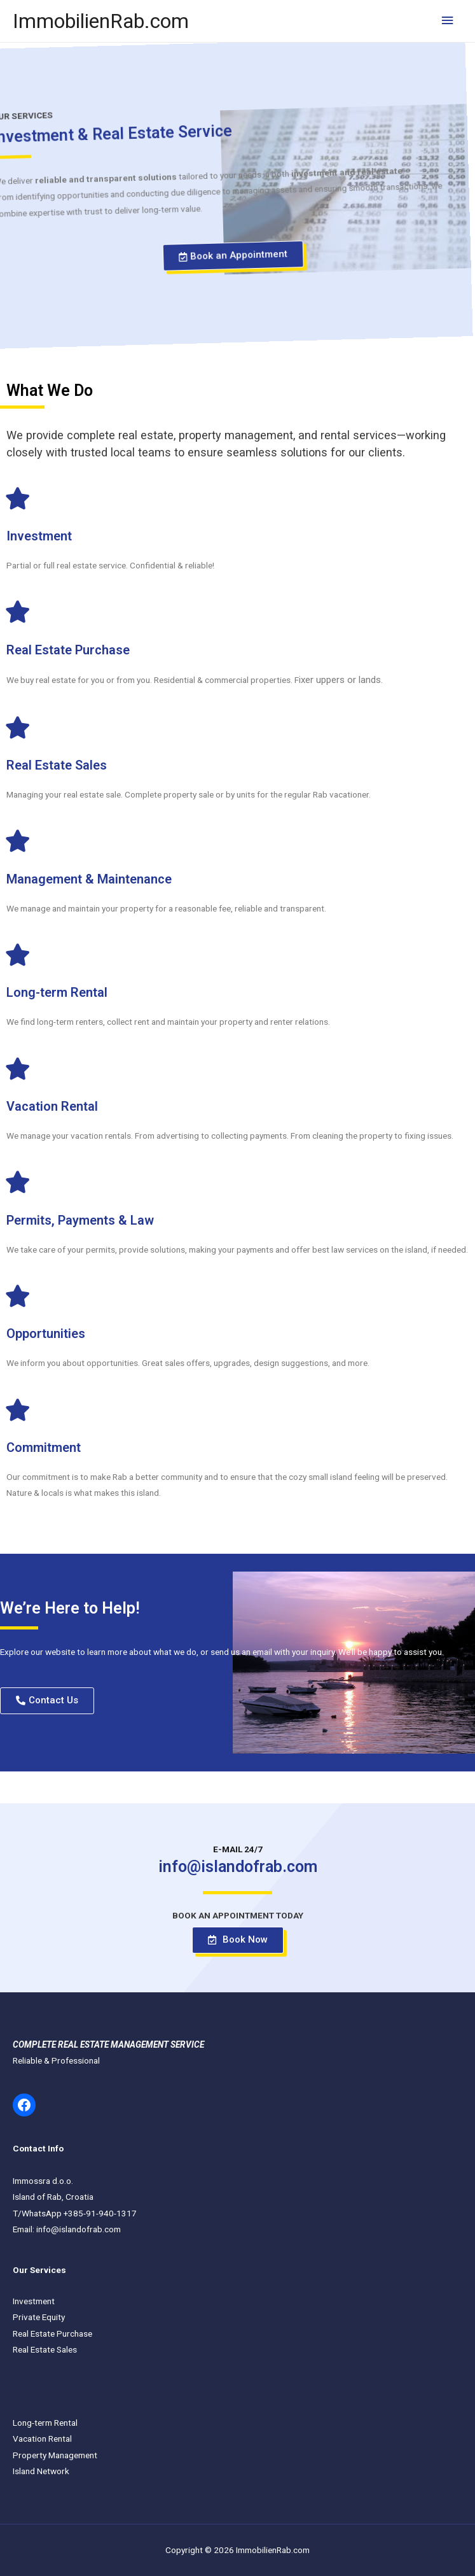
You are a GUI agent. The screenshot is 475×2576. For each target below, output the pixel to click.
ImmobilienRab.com (101, 21)
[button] (188, 252)
